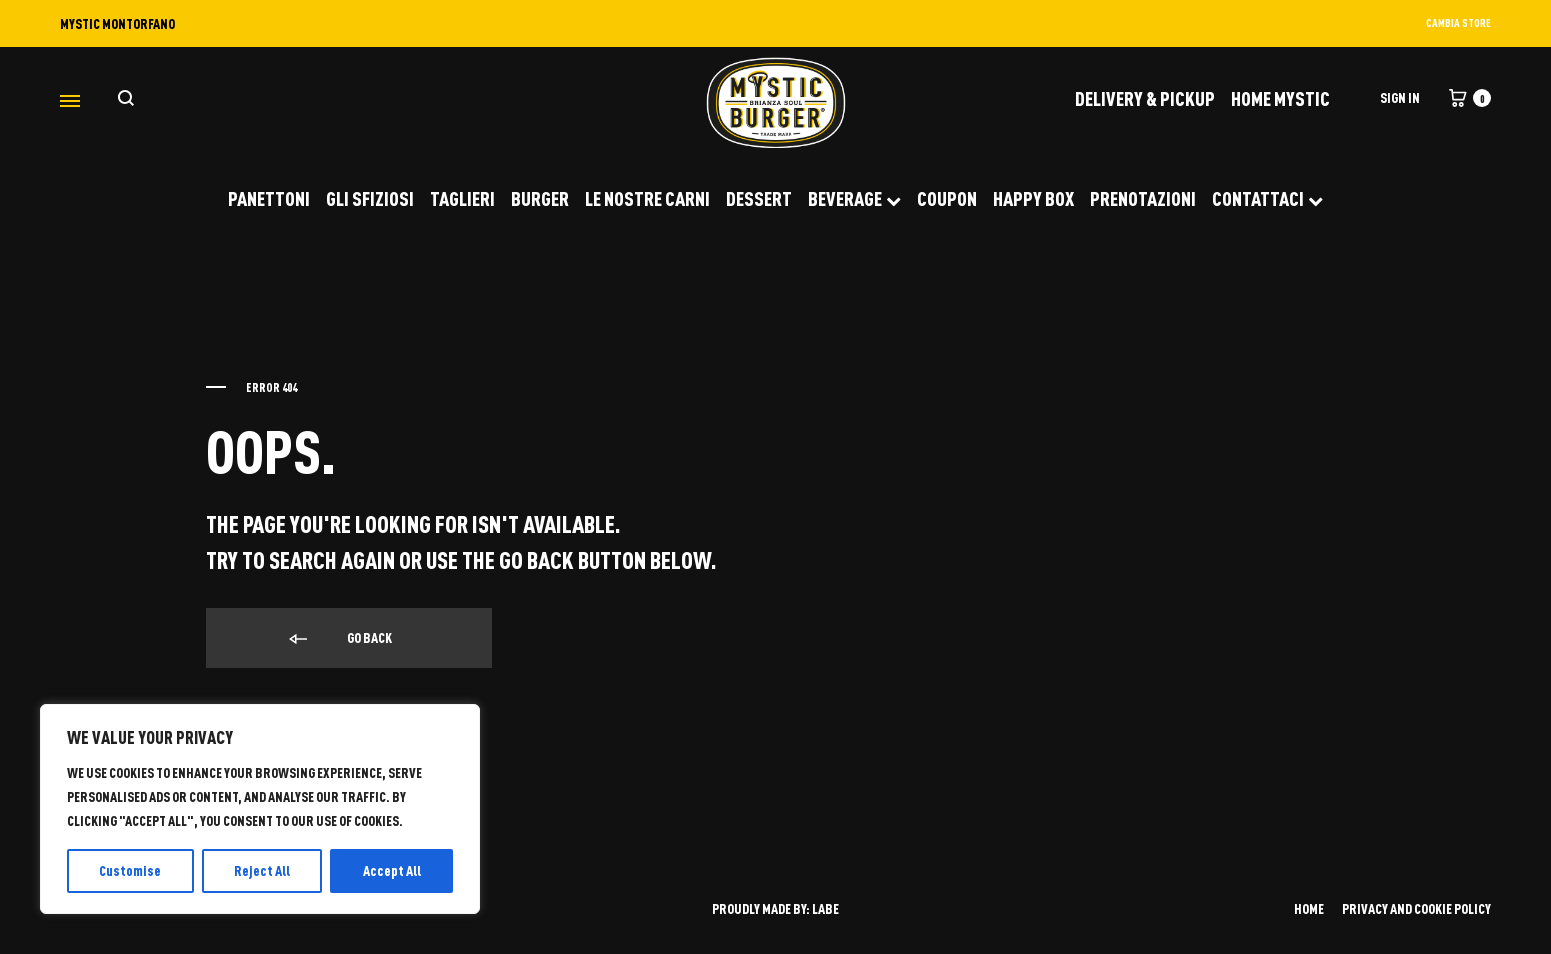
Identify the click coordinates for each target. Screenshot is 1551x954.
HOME (1309, 908)
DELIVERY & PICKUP (1145, 98)
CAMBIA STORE (1458, 22)
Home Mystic (1280, 98)
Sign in (1400, 97)
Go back (339, 639)
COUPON (947, 198)
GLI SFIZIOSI (370, 198)
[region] (260, 809)
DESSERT (759, 198)
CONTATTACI (1267, 198)
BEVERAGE (854, 198)
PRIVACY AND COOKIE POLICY (1416, 908)
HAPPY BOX (1033, 198)
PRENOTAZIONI (1143, 198)
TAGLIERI (462, 198)
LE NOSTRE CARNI (647, 198)
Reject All (262, 870)
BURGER (540, 198)
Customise (130, 870)
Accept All (392, 870)
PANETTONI (269, 198)
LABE (825, 908)
